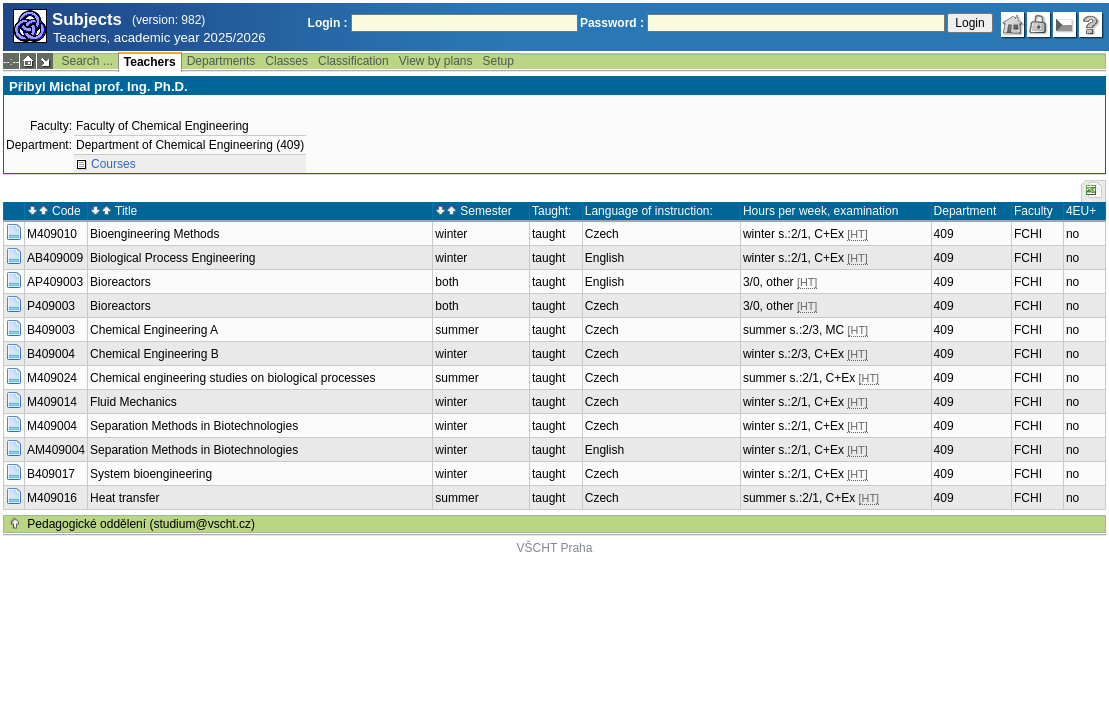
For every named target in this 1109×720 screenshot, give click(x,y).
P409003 (51, 306)
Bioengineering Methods (154, 234)
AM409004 (56, 450)
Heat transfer (124, 498)
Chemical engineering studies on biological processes (233, 378)
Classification (353, 61)
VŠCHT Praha (555, 548)
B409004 (51, 354)
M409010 (52, 234)
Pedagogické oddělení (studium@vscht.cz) (141, 524)
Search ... (86, 61)
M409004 (52, 426)
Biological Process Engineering (172, 258)
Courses (113, 164)
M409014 (52, 402)
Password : (612, 23)
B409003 (51, 330)
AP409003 (55, 282)
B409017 (51, 474)
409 (944, 234)
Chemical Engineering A (154, 330)
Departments (221, 61)
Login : (328, 23)
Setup (498, 61)
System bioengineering (151, 474)
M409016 (52, 498)
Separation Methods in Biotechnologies (194, 426)
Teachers (150, 62)
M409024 (52, 378)
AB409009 (55, 258)
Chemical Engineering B (154, 354)
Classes (286, 61)
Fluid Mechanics (133, 402)
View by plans (436, 61)
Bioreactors (120, 282)
